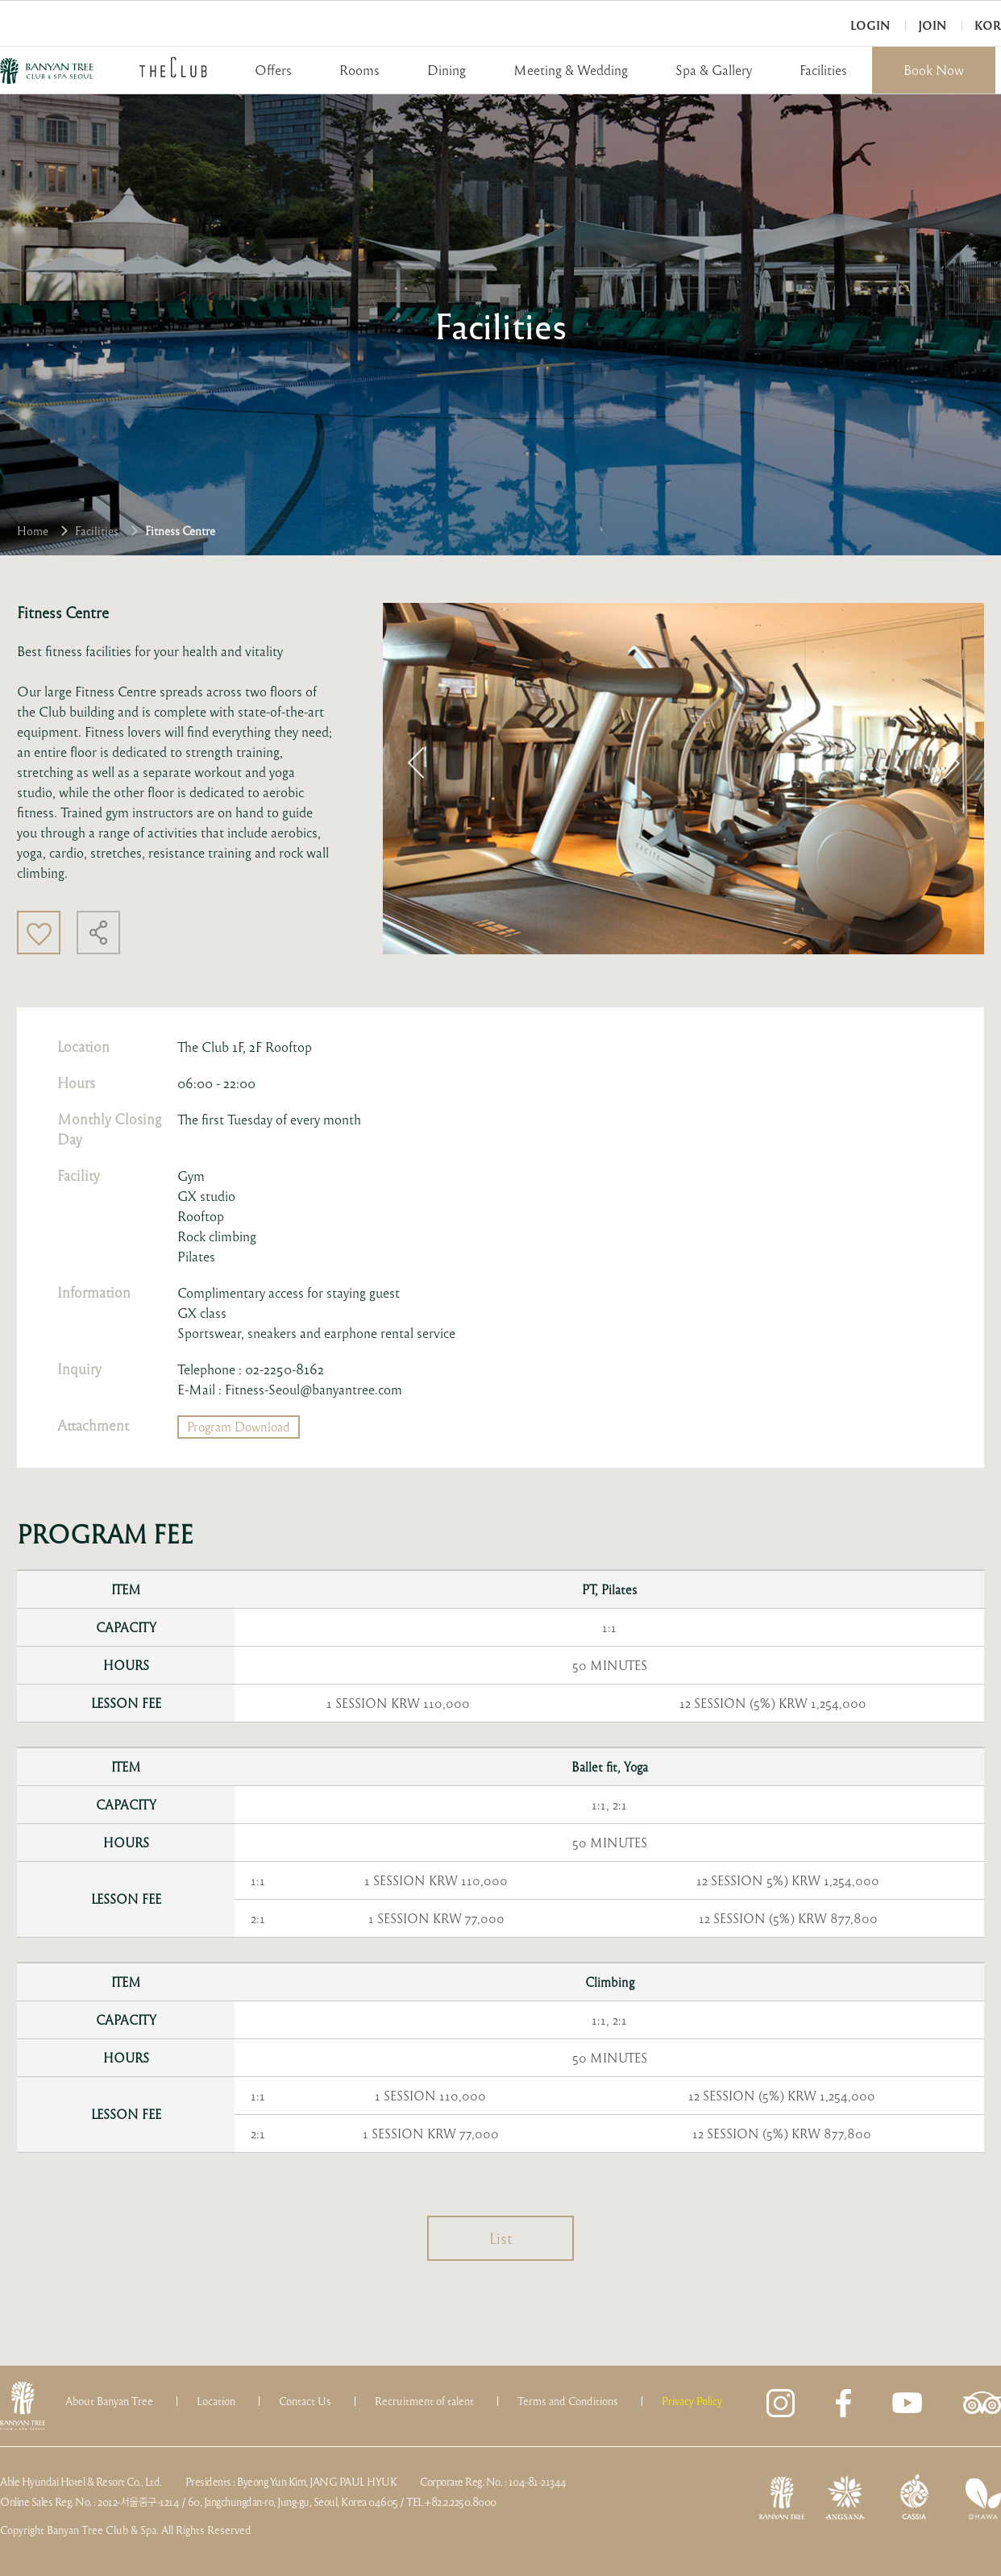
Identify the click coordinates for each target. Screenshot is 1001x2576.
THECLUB (173, 66)
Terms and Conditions (567, 2401)
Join (932, 25)
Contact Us (305, 2401)
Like (38, 932)
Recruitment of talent (424, 2401)
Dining (446, 69)
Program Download (238, 1427)
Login (870, 25)
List (501, 2238)
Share (98, 932)
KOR (987, 25)
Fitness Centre (180, 530)
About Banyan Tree (109, 2401)
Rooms (359, 69)
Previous (416, 762)
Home (32, 530)
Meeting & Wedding (570, 69)
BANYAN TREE (46, 71)
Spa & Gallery (713, 69)
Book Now (933, 69)
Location (216, 2401)
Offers (273, 69)
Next (951, 762)
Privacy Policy (692, 2401)
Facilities (823, 69)
